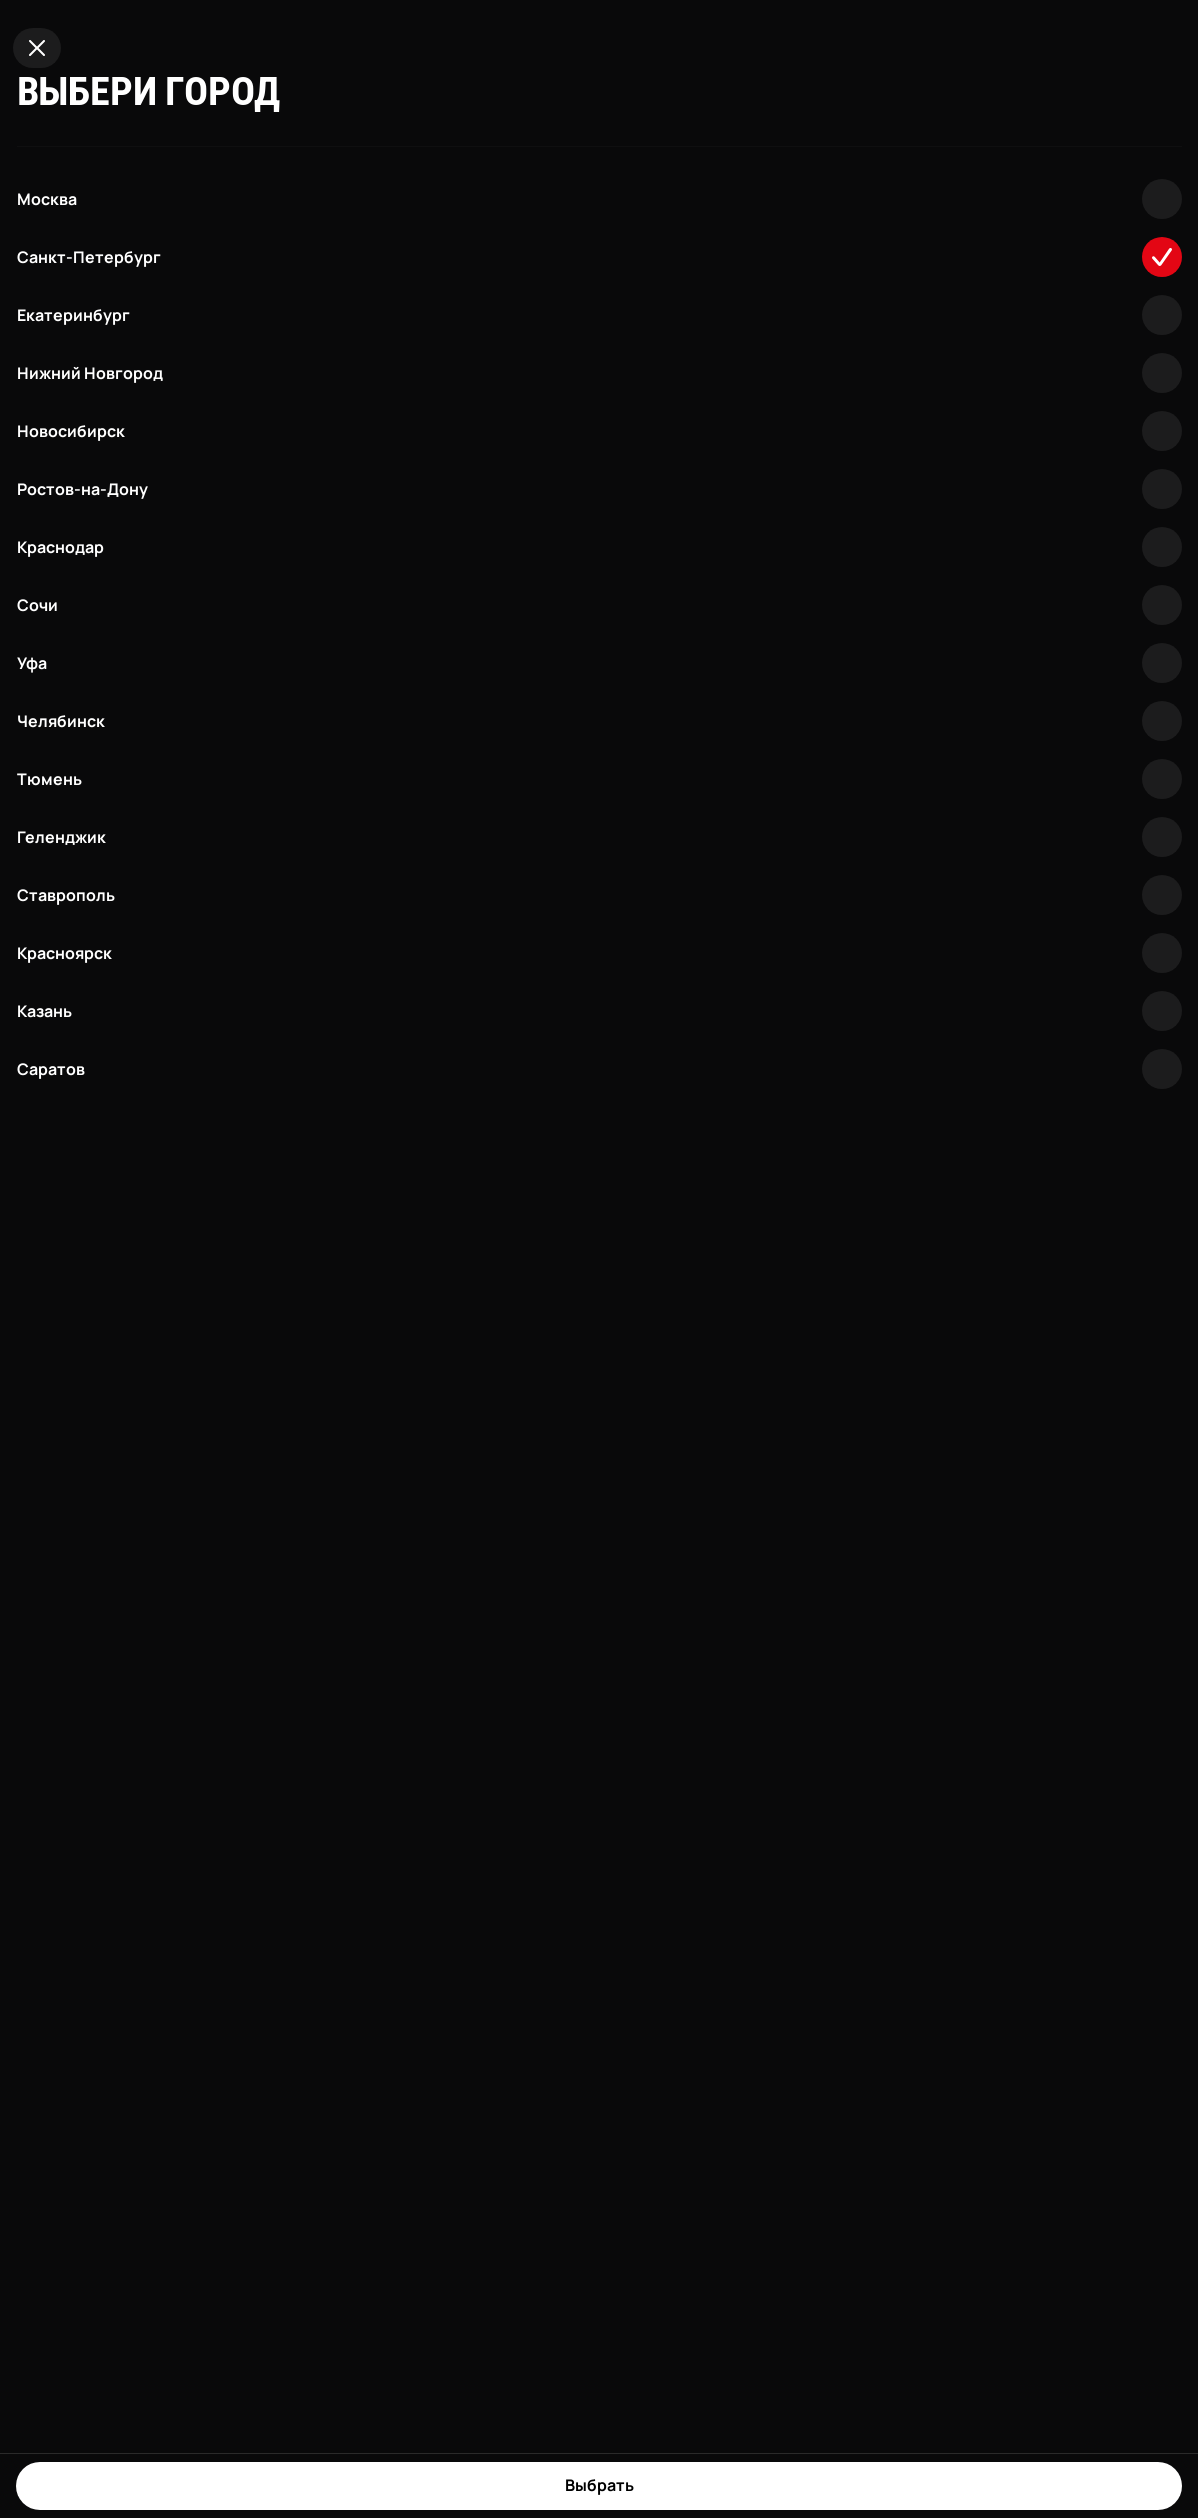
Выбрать (599, 2485)
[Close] (37, 48)
